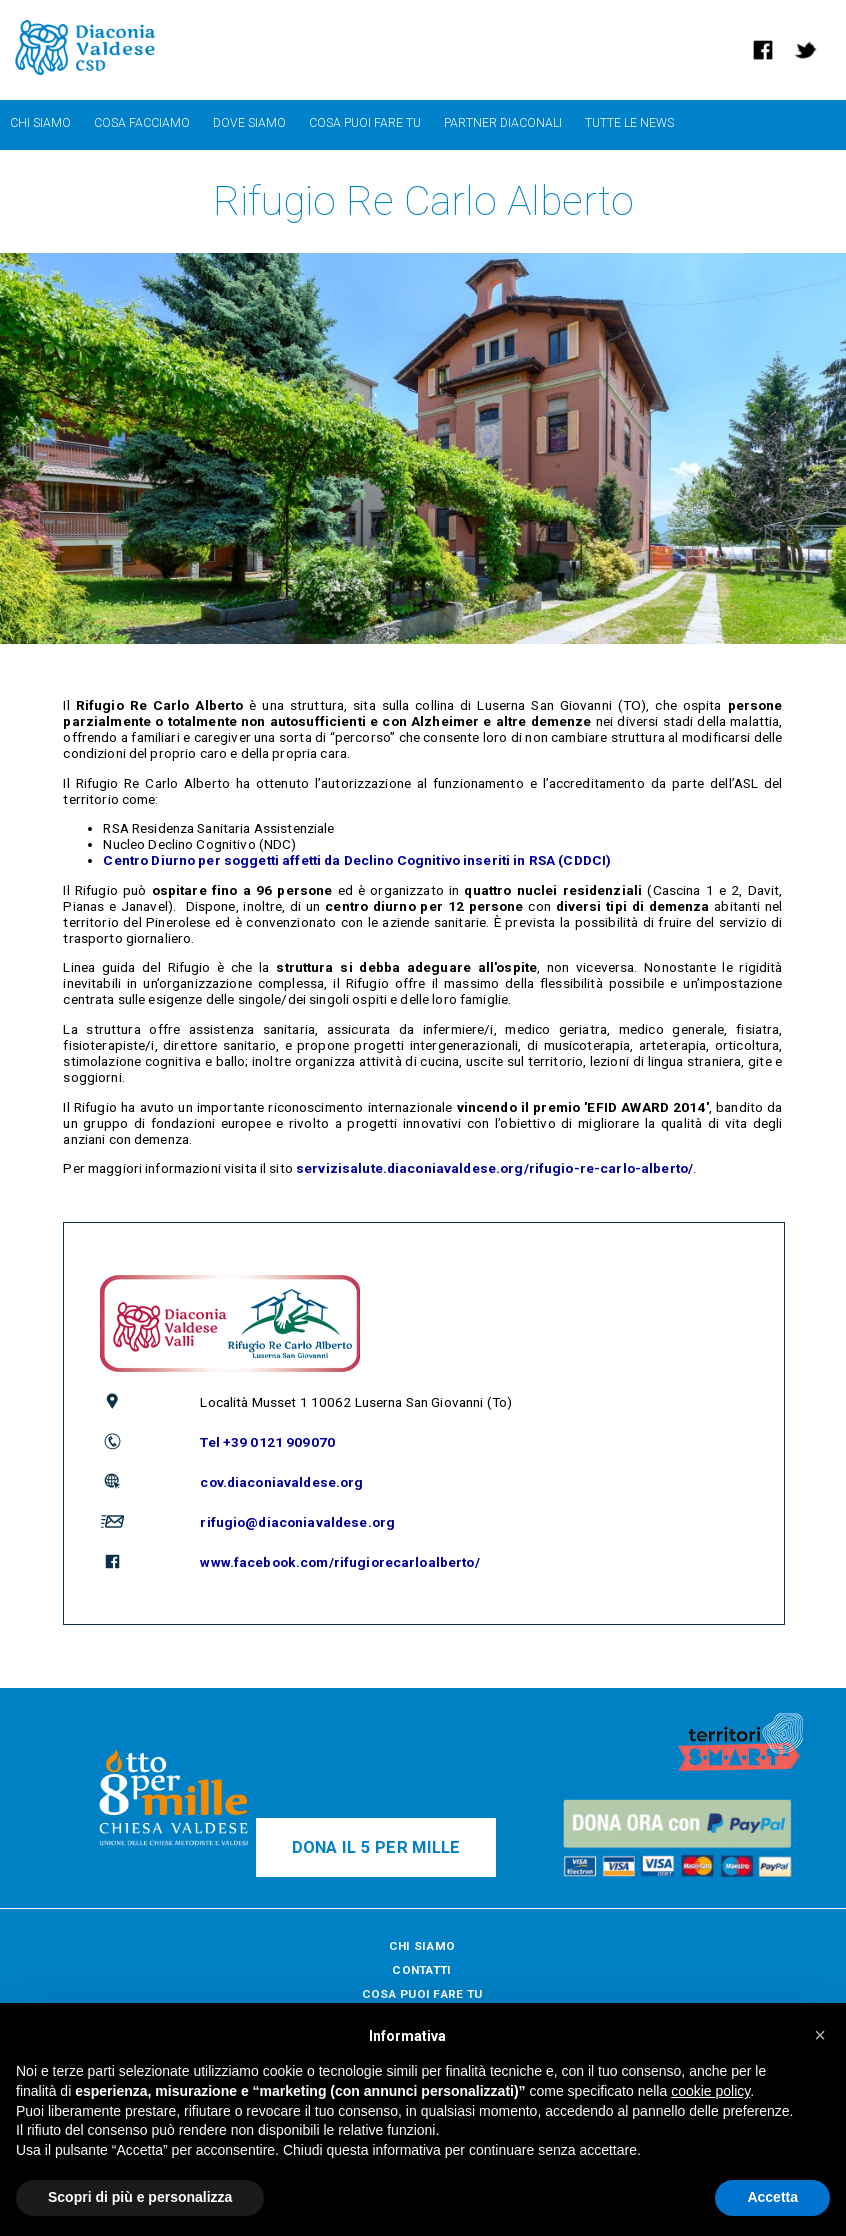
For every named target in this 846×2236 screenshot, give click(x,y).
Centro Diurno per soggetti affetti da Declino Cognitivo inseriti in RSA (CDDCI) (357, 860)
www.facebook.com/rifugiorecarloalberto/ (339, 1562)
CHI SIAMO (422, 1946)
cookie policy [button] (710, 2091)
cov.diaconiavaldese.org (281, 1482)
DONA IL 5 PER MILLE (376, 1847)
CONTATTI (421, 1970)
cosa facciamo (142, 123)
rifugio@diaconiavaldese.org (297, 1522)
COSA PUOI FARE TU (422, 1994)
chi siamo (40, 123)
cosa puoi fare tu (365, 123)
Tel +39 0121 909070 (267, 1442)
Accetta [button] (772, 2197)
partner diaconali (503, 123)
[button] (820, 2035)
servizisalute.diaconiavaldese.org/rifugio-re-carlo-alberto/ (494, 1168)
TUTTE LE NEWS (629, 123)
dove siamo (249, 123)
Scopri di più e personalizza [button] (140, 2197)
